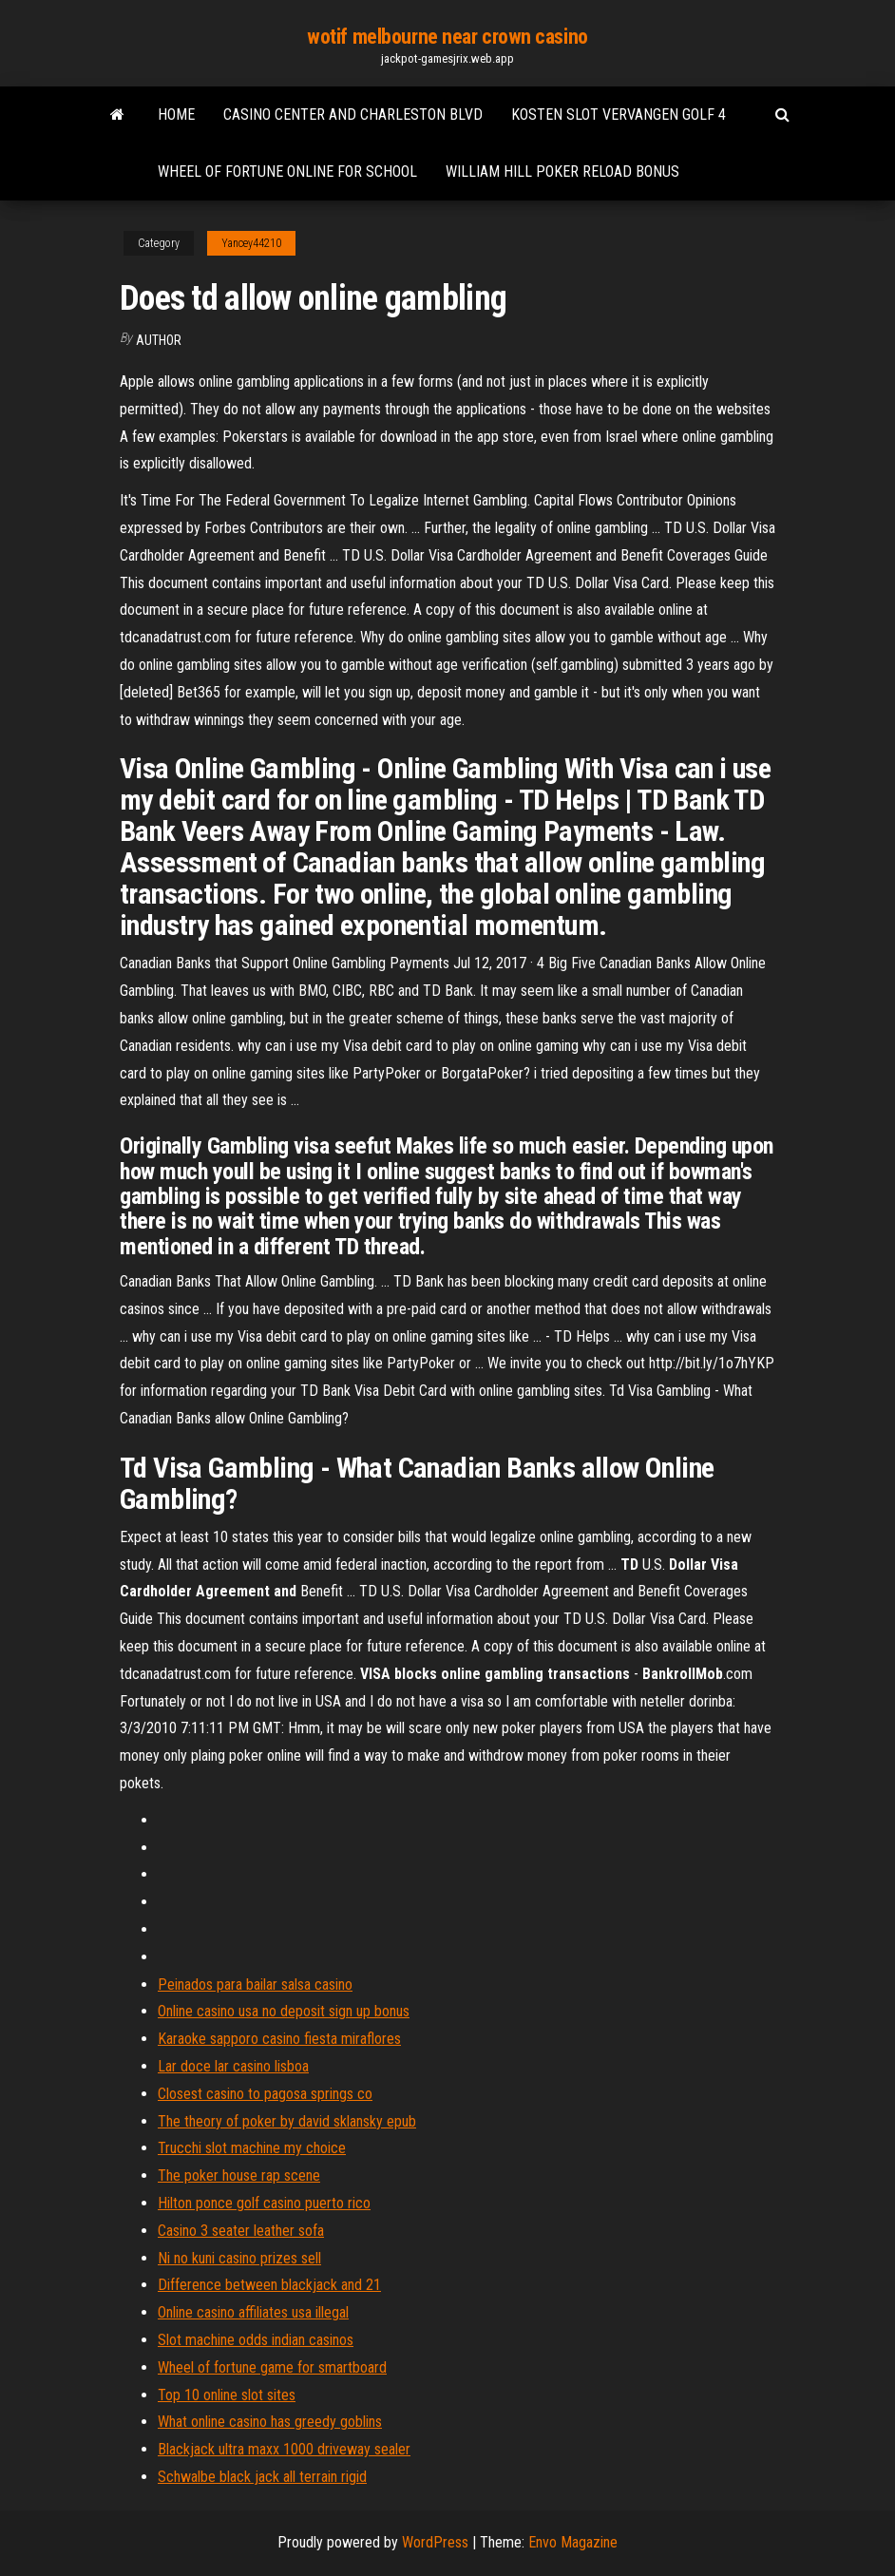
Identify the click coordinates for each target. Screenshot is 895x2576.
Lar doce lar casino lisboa (233, 2066)
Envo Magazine (573, 2542)
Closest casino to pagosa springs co (265, 2094)
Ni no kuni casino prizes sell (239, 2258)
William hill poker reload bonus (562, 171)
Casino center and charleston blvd (353, 114)
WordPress (435, 2542)
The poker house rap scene (239, 2175)
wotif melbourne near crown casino (447, 36)
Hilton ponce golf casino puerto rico (264, 2203)
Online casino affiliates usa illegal (253, 2312)
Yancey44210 (251, 243)
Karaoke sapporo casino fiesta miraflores (279, 2039)
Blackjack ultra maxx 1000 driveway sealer (284, 2449)
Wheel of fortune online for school (287, 171)
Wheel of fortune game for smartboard (272, 2367)
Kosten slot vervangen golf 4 (618, 114)
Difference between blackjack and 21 (269, 2285)
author (158, 340)
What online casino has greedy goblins (270, 2422)
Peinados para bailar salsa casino (255, 1984)
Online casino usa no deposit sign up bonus (283, 2011)
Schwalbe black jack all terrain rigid (262, 2477)
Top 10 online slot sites (226, 2395)
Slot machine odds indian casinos (255, 2340)
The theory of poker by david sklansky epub (287, 2121)
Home (176, 114)
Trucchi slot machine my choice (252, 2148)
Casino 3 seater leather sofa (241, 2231)
